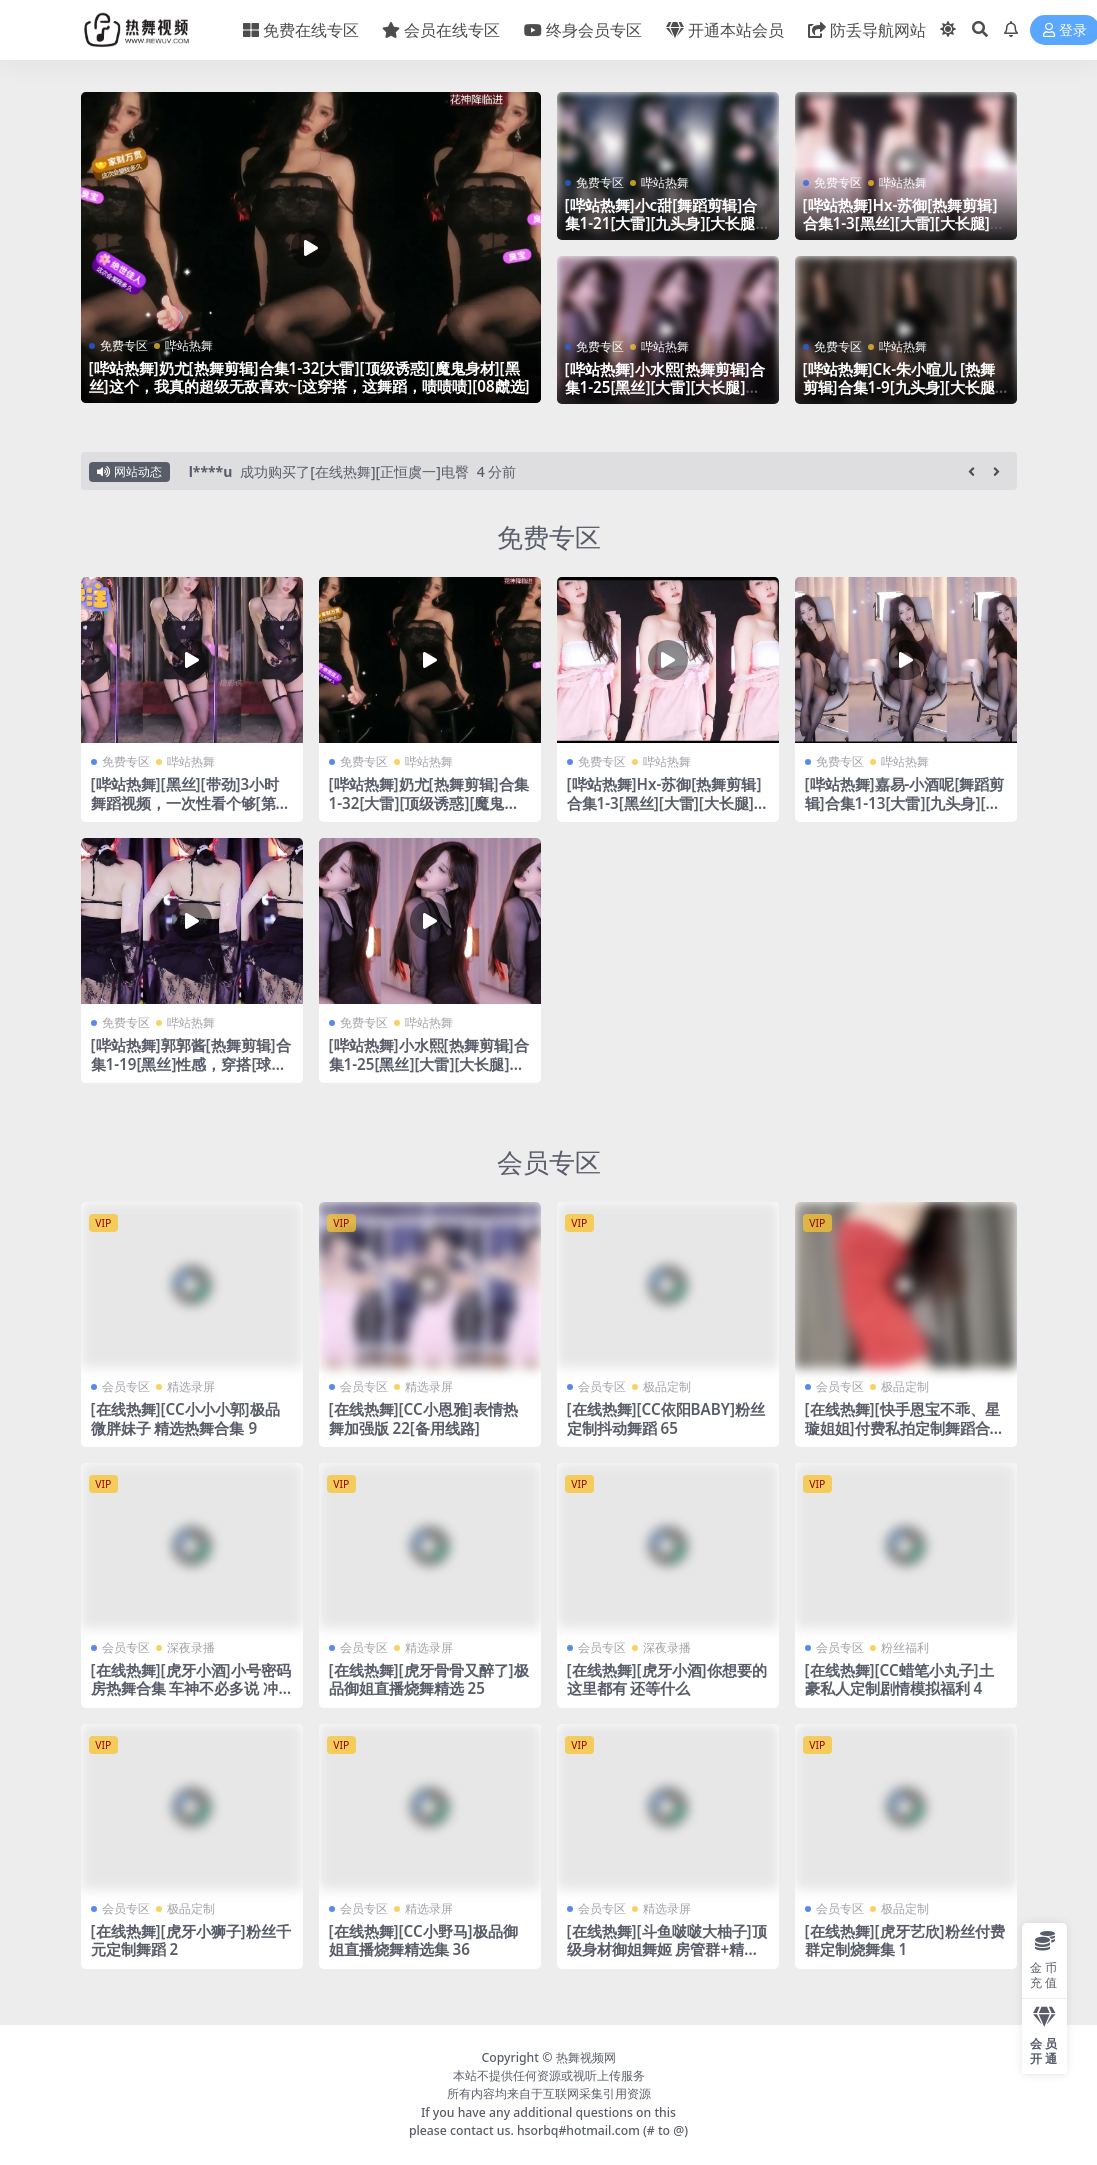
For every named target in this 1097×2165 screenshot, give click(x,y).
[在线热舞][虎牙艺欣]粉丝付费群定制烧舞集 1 (905, 1940)
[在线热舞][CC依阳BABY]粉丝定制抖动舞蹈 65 (666, 1418)
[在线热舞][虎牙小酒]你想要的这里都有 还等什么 (667, 1679)
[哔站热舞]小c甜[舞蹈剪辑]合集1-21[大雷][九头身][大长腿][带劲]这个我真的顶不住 (663, 223)
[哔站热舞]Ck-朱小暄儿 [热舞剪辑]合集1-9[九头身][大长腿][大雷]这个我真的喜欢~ (901, 387)
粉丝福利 (905, 1647)
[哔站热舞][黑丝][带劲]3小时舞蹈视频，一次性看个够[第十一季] (191, 802)
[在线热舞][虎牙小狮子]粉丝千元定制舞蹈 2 (191, 1940)
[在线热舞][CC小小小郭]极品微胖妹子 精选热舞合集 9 (185, 1418)
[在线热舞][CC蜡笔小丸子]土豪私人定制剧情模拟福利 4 (899, 1679)
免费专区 (124, 345)
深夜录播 (191, 1647)
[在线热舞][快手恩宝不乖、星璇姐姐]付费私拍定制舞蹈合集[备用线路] (905, 1427)
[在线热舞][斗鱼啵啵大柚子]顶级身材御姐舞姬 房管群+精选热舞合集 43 (667, 1949)
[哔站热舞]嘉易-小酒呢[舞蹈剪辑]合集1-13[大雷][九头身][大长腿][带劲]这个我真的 (905, 802)
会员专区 (549, 1162)
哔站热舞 (189, 345)
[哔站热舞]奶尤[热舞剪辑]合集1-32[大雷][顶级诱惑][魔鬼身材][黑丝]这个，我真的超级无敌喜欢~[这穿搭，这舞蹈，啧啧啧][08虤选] (309, 377)
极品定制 (667, 1386)
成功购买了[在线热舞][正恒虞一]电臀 (354, 471)
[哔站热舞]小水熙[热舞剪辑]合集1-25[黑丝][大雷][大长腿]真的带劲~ (665, 387)
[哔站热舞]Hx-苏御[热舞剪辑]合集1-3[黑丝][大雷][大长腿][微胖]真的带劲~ (900, 223)
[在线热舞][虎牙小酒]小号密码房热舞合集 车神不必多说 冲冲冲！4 (191, 1688)
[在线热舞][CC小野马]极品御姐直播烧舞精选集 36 (423, 1940)
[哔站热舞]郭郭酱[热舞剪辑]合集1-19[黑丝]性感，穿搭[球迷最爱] (191, 1063)
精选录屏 (191, 1386)
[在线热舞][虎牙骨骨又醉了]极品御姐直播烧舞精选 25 (429, 1679)
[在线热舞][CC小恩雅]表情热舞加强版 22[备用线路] (423, 1418)
